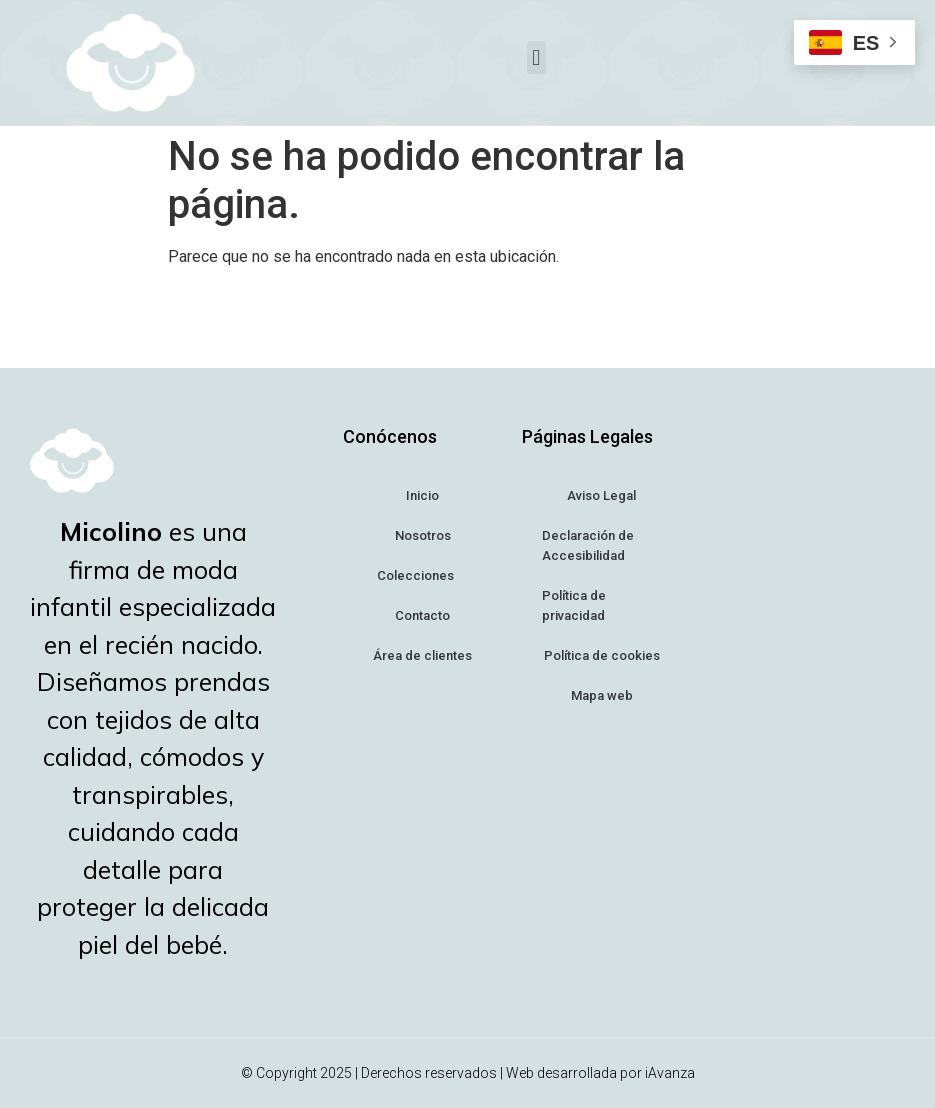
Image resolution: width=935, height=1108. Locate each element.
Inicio (422, 495)
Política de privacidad (574, 605)
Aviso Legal (601, 495)
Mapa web (602, 695)
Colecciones (423, 576)
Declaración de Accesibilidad (588, 545)
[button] (536, 57)
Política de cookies (602, 655)
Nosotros (423, 535)
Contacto (422, 615)
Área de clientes (422, 655)
